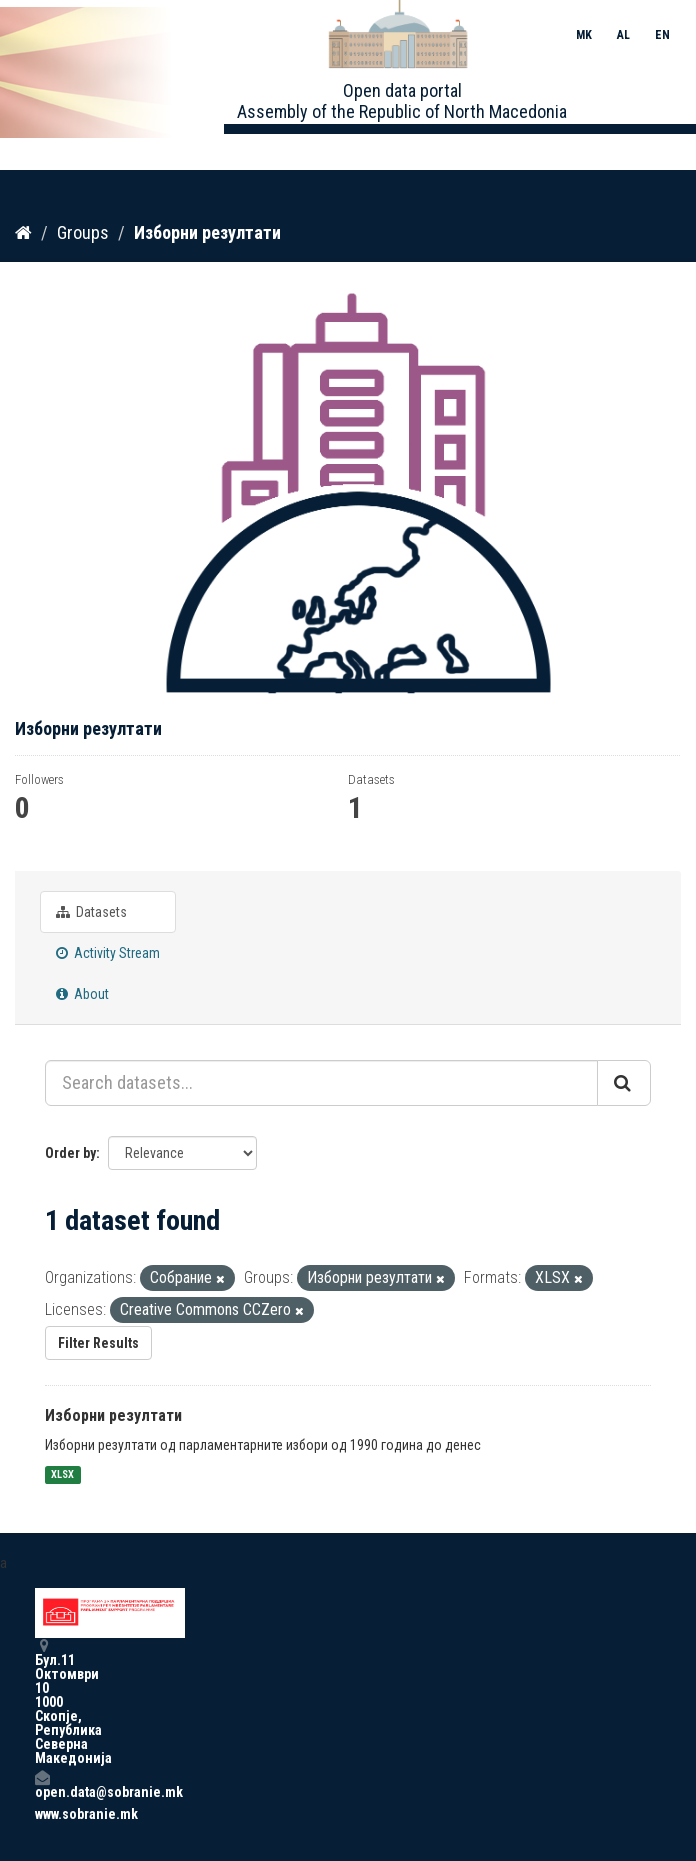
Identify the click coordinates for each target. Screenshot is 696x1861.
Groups (83, 232)
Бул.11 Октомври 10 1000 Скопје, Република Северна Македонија (42, 1701)
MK (584, 35)
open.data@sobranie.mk (42, 1784)
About (82, 994)
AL (623, 35)
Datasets (91, 912)
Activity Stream (108, 953)
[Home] (23, 233)
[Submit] (624, 1083)
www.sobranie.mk (42, 1814)
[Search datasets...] (321, 1083)
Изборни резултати (207, 232)
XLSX (62, 1474)
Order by (70, 1153)
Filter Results (98, 1343)
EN (662, 35)
